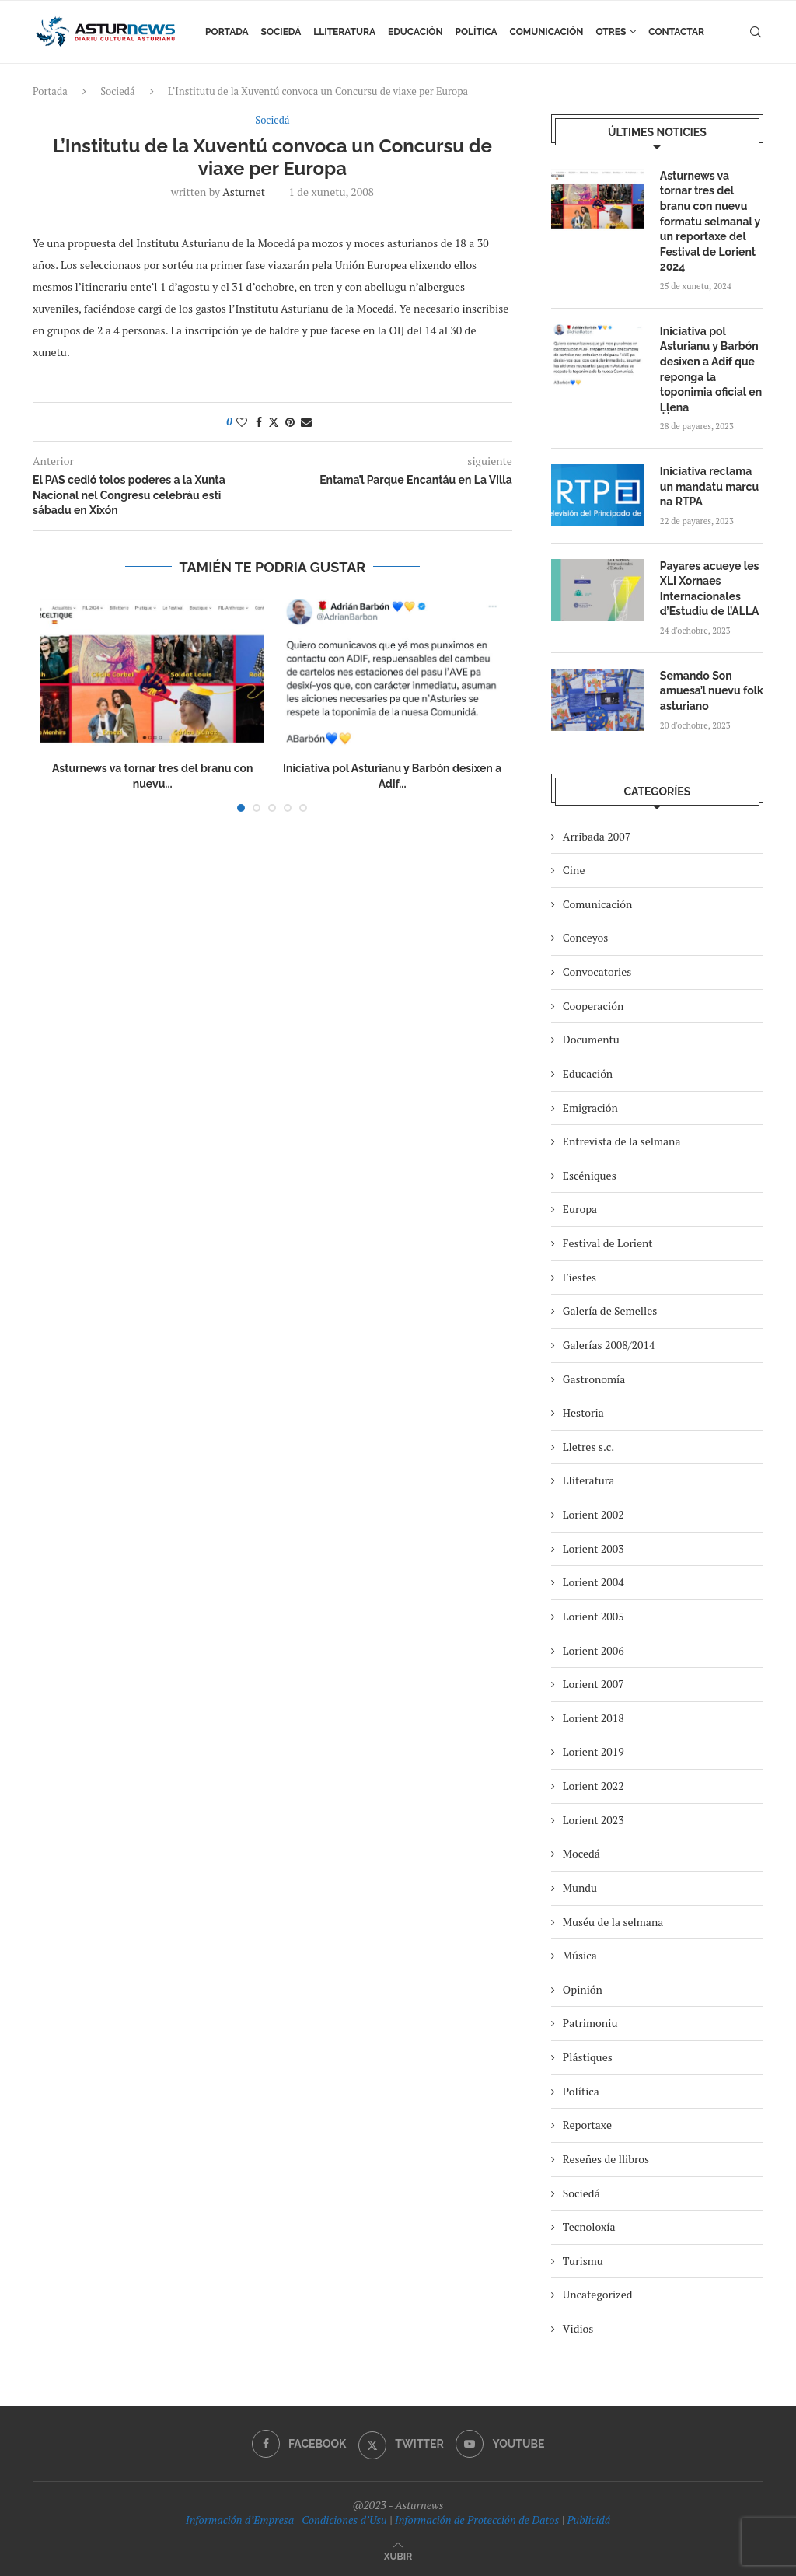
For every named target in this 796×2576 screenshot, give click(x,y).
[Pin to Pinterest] (290, 421)
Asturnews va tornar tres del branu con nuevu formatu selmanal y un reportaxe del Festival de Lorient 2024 (710, 222)
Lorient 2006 (593, 1650)
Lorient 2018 (593, 1718)
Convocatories (597, 971)
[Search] (755, 32)
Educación (415, 31)
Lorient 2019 (593, 1751)
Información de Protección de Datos (477, 2519)
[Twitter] (401, 2444)
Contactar (676, 31)
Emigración (590, 1107)
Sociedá (281, 31)
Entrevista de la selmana (622, 1141)
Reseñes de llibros (606, 2158)
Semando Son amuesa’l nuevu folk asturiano (711, 690)
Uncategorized (598, 2294)
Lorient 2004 (593, 1582)
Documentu (591, 1039)
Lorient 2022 (593, 1785)
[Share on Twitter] (273, 421)
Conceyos (585, 937)
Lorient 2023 (593, 1819)
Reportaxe (587, 2124)
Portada (226, 31)
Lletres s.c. (588, 1446)
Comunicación (547, 31)
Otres (611, 31)
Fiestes (579, 1277)
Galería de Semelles (610, 1310)
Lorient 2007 (593, 1683)
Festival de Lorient (608, 1243)
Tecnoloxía (589, 2226)
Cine (574, 869)
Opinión (582, 1989)
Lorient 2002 (593, 1514)
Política (477, 31)
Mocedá (581, 1853)
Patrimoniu (590, 2022)
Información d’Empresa (240, 2519)
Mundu (580, 1887)
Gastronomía (594, 1379)
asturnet (243, 191)
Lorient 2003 (593, 1548)
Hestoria (583, 1412)
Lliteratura (344, 31)
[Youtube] (500, 2444)
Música (580, 1955)
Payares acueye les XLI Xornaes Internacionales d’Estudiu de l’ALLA (709, 589)
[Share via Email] (306, 421)
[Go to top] (398, 2555)
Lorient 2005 (593, 1616)
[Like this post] (241, 421)
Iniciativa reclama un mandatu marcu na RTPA (709, 486)
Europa (580, 1208)
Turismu (583, 2260)
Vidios (578, 2328)
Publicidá (588, 2519)
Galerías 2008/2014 (609, 1344)
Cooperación (593, 1005)
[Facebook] (299, 2444)
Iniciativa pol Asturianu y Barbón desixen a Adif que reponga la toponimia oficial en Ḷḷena (711, 369)
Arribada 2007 (596, 836)
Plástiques (588, 2057)
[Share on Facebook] (259, 421)
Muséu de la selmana (613, 1921)
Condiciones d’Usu (344, 2519)
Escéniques (589, 1175)
